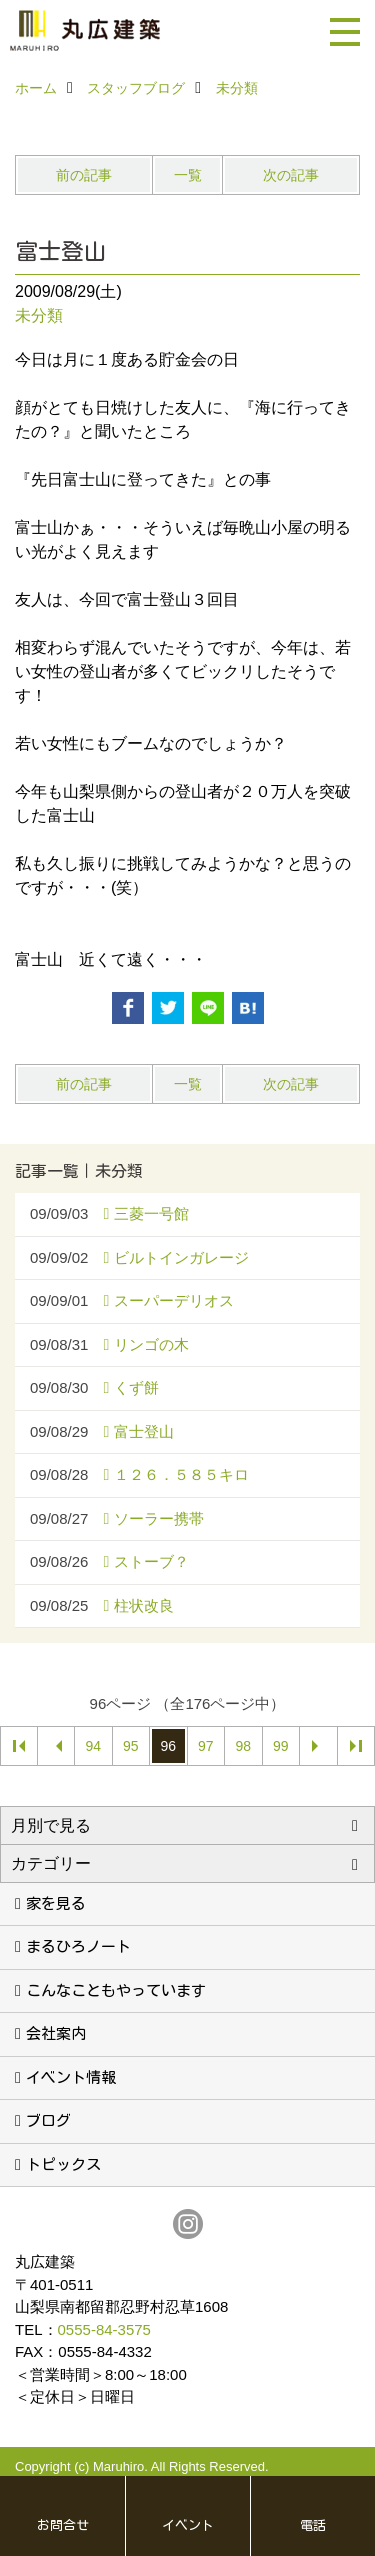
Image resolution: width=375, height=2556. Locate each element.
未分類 (39, 315)
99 (281, 1746)
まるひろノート (78, 1946)
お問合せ (63, 2525)
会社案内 (56, 2033)
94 (93, 1746)
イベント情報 (71, 2077)
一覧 (188, 175)
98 (243, 1746)
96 (168, 1746)
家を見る (56, 1903)
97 (206, 1746)
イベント (188, 2525)
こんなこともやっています (116, 1990)
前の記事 (84, 175)
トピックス (63, 2164)
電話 (313, 2525)
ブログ (48, 2120)
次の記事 (291, 175)
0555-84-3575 (104, 2329)
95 (131, 1746)
